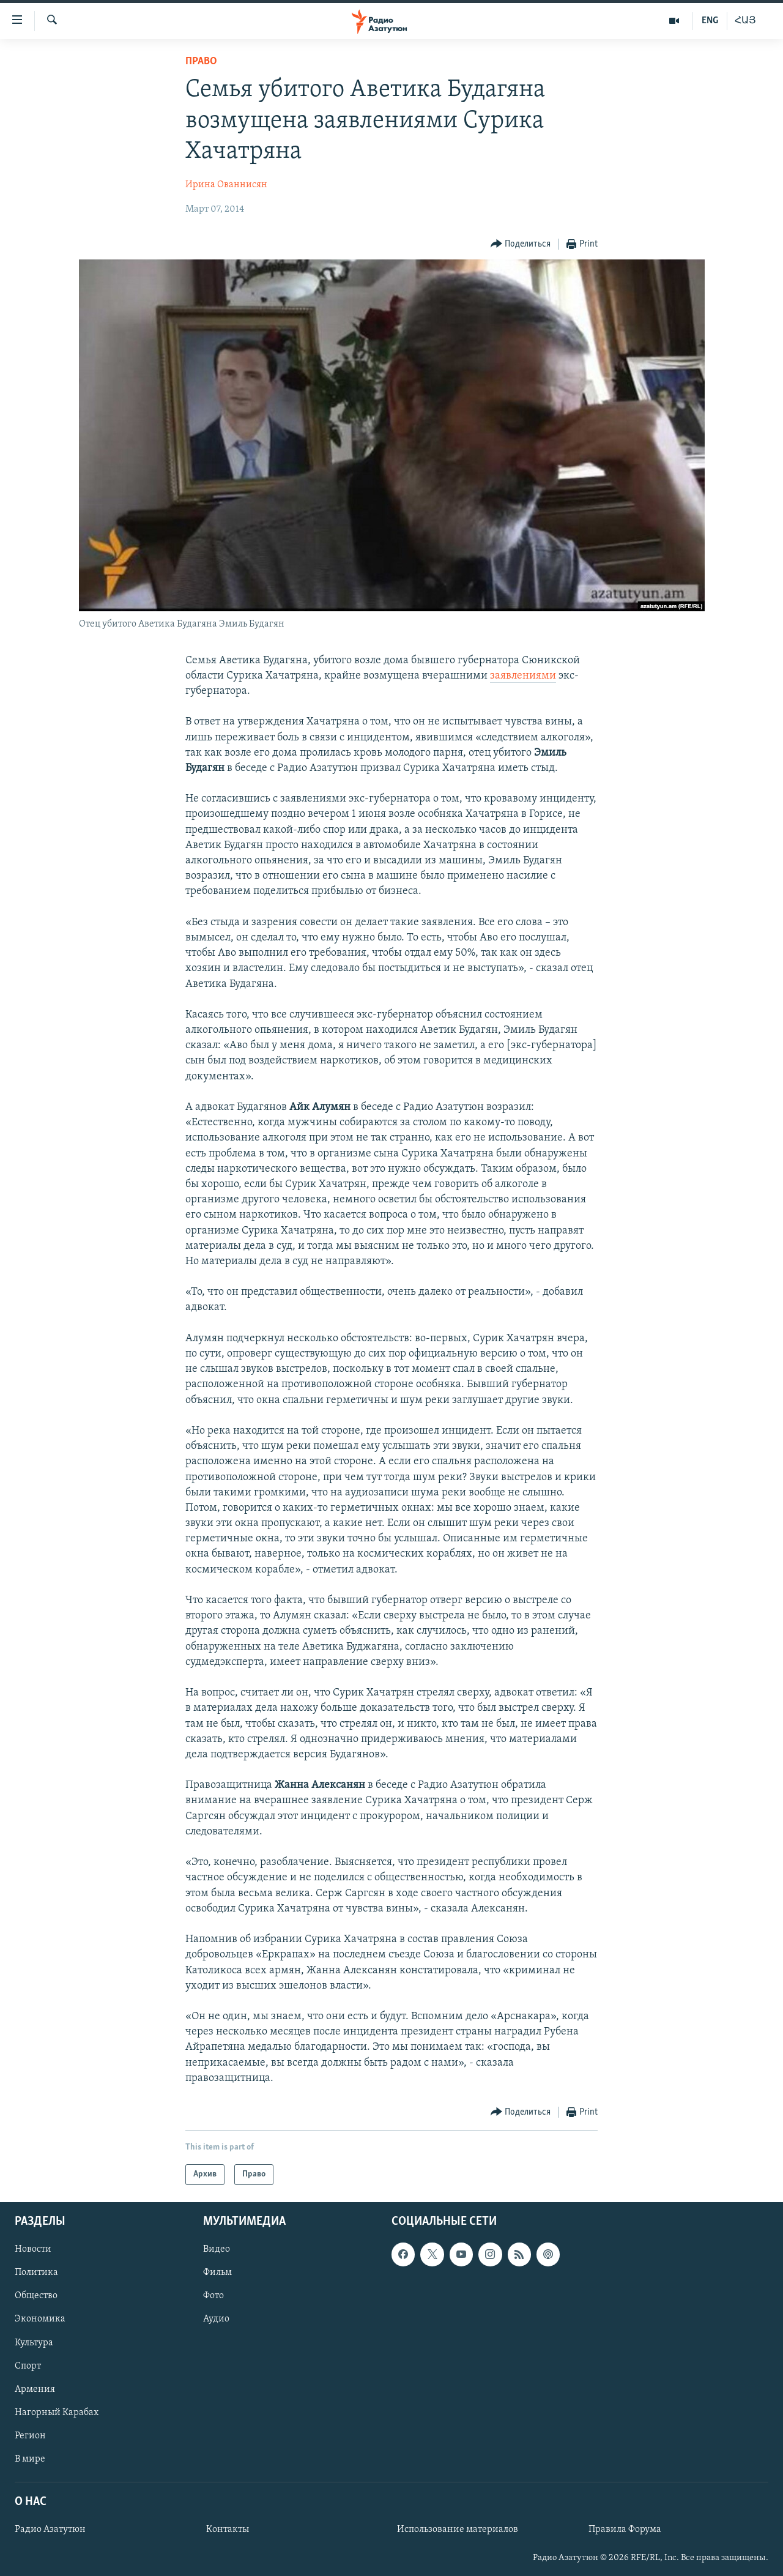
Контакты (227, 2529)
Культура (34, 2343)
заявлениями (523, 676)
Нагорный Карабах (56, 2413)
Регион (30, 2436)
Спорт (28, 2366)
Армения (35, 2389)
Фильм (217, 2273)
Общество (36, 2296)
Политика (36, 2273)
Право (201, 61)
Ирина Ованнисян (226, 185)
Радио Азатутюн (50, 2529)
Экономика (40, 2320)
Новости (33, 2250)
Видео (216, 2250)
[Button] (521, 244)
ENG (710, 21)
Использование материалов (457, 2529)
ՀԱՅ (745, 21)
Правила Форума (624, 2529)
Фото (213, 2296)
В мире (30, 2459)
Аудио (216, 2320)
